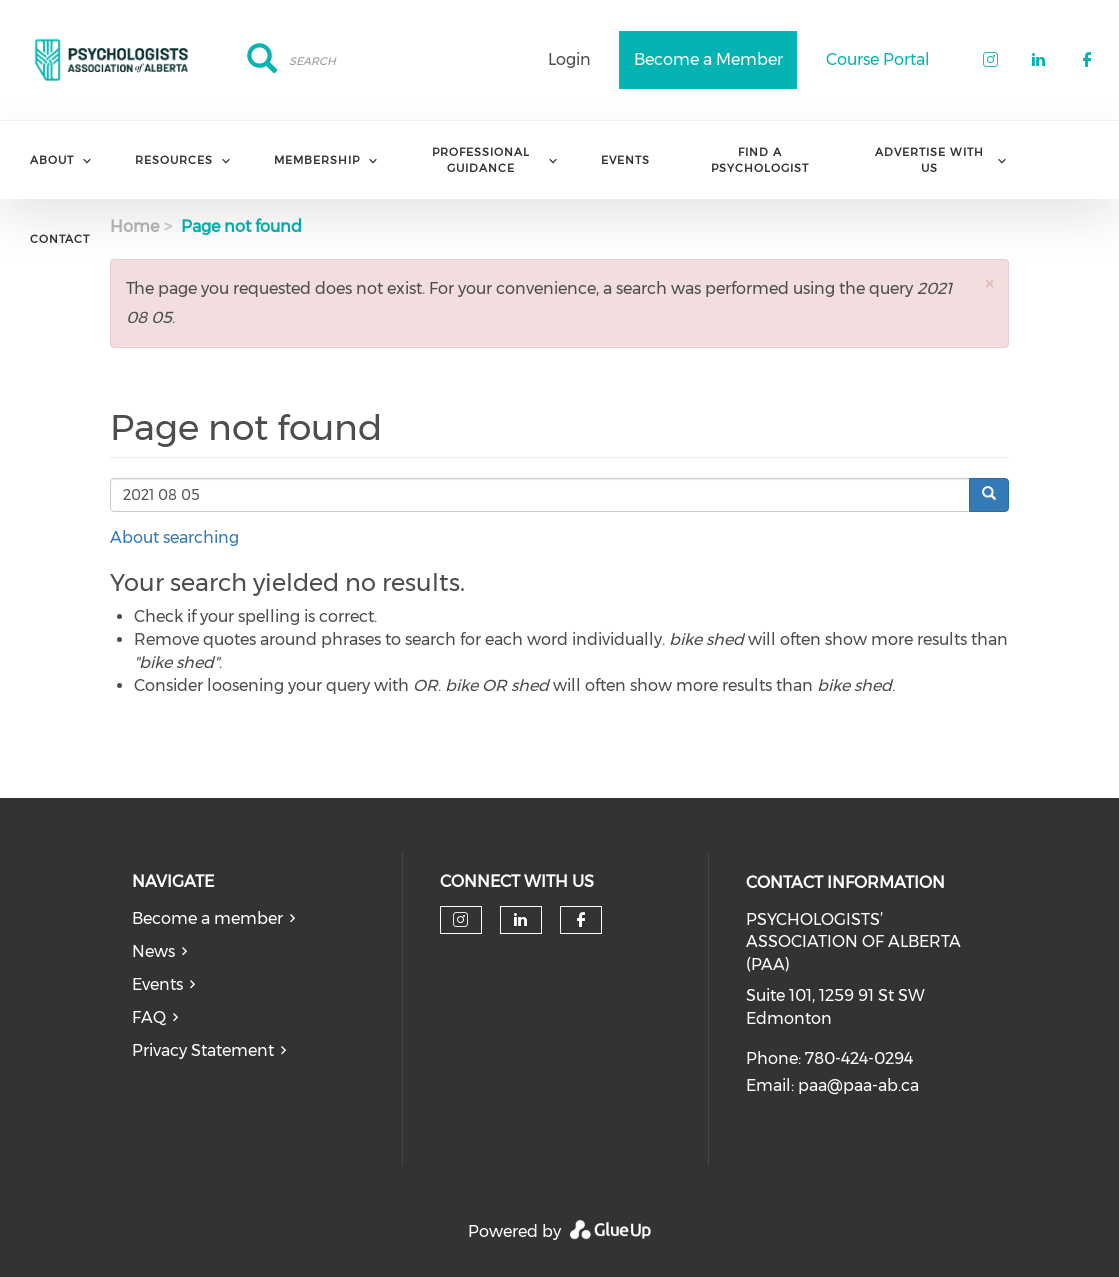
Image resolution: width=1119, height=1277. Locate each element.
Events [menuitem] (625, 160)
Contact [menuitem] (60, 239)
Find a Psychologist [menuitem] (760, 159)
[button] (989, 283)
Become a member (207, 918)
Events (157, 984)
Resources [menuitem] (174, 160)
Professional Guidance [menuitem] (481, 159)
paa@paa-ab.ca (858, 1085)
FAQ (149, 1017)
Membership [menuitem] (317, 160)
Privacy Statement (203, 1050)
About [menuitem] (52, 160)
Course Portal (878, 59)
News (153, 951)
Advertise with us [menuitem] (929, 159)
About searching (174, 537)
